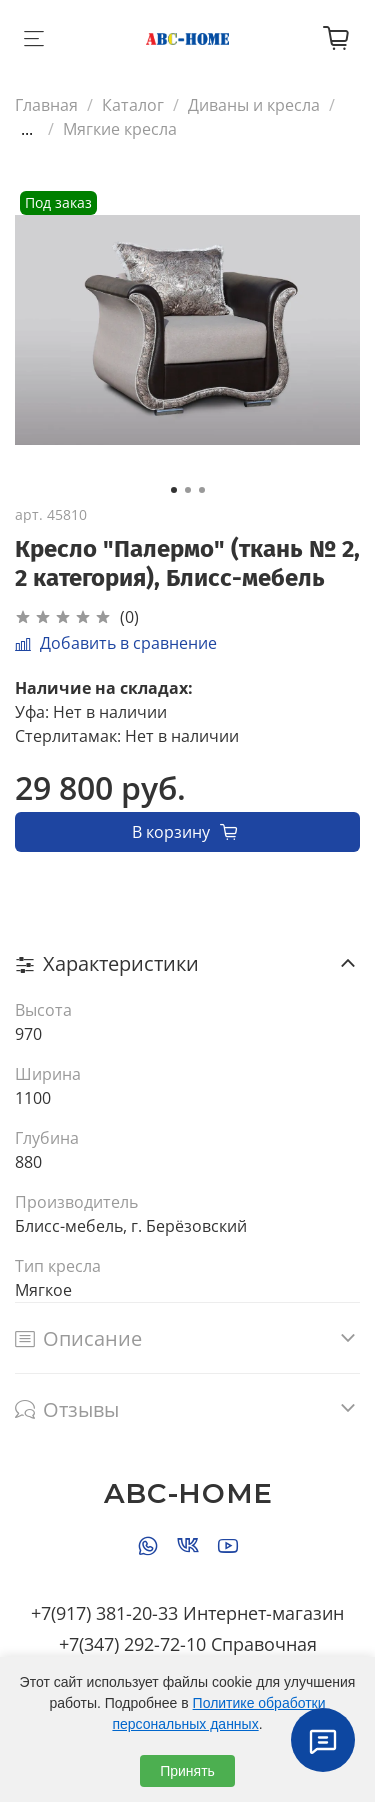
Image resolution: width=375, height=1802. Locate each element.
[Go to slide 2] (188, 490)
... (27, 129)
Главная (46, 105)
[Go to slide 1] (174, 490)
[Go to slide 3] (202, 490)
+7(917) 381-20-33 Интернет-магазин (187, 1613)
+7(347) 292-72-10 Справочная (188, 1644)
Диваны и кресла (254, 105)
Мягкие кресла (120, 129)
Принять (187, 1771)
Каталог (133, 105)
